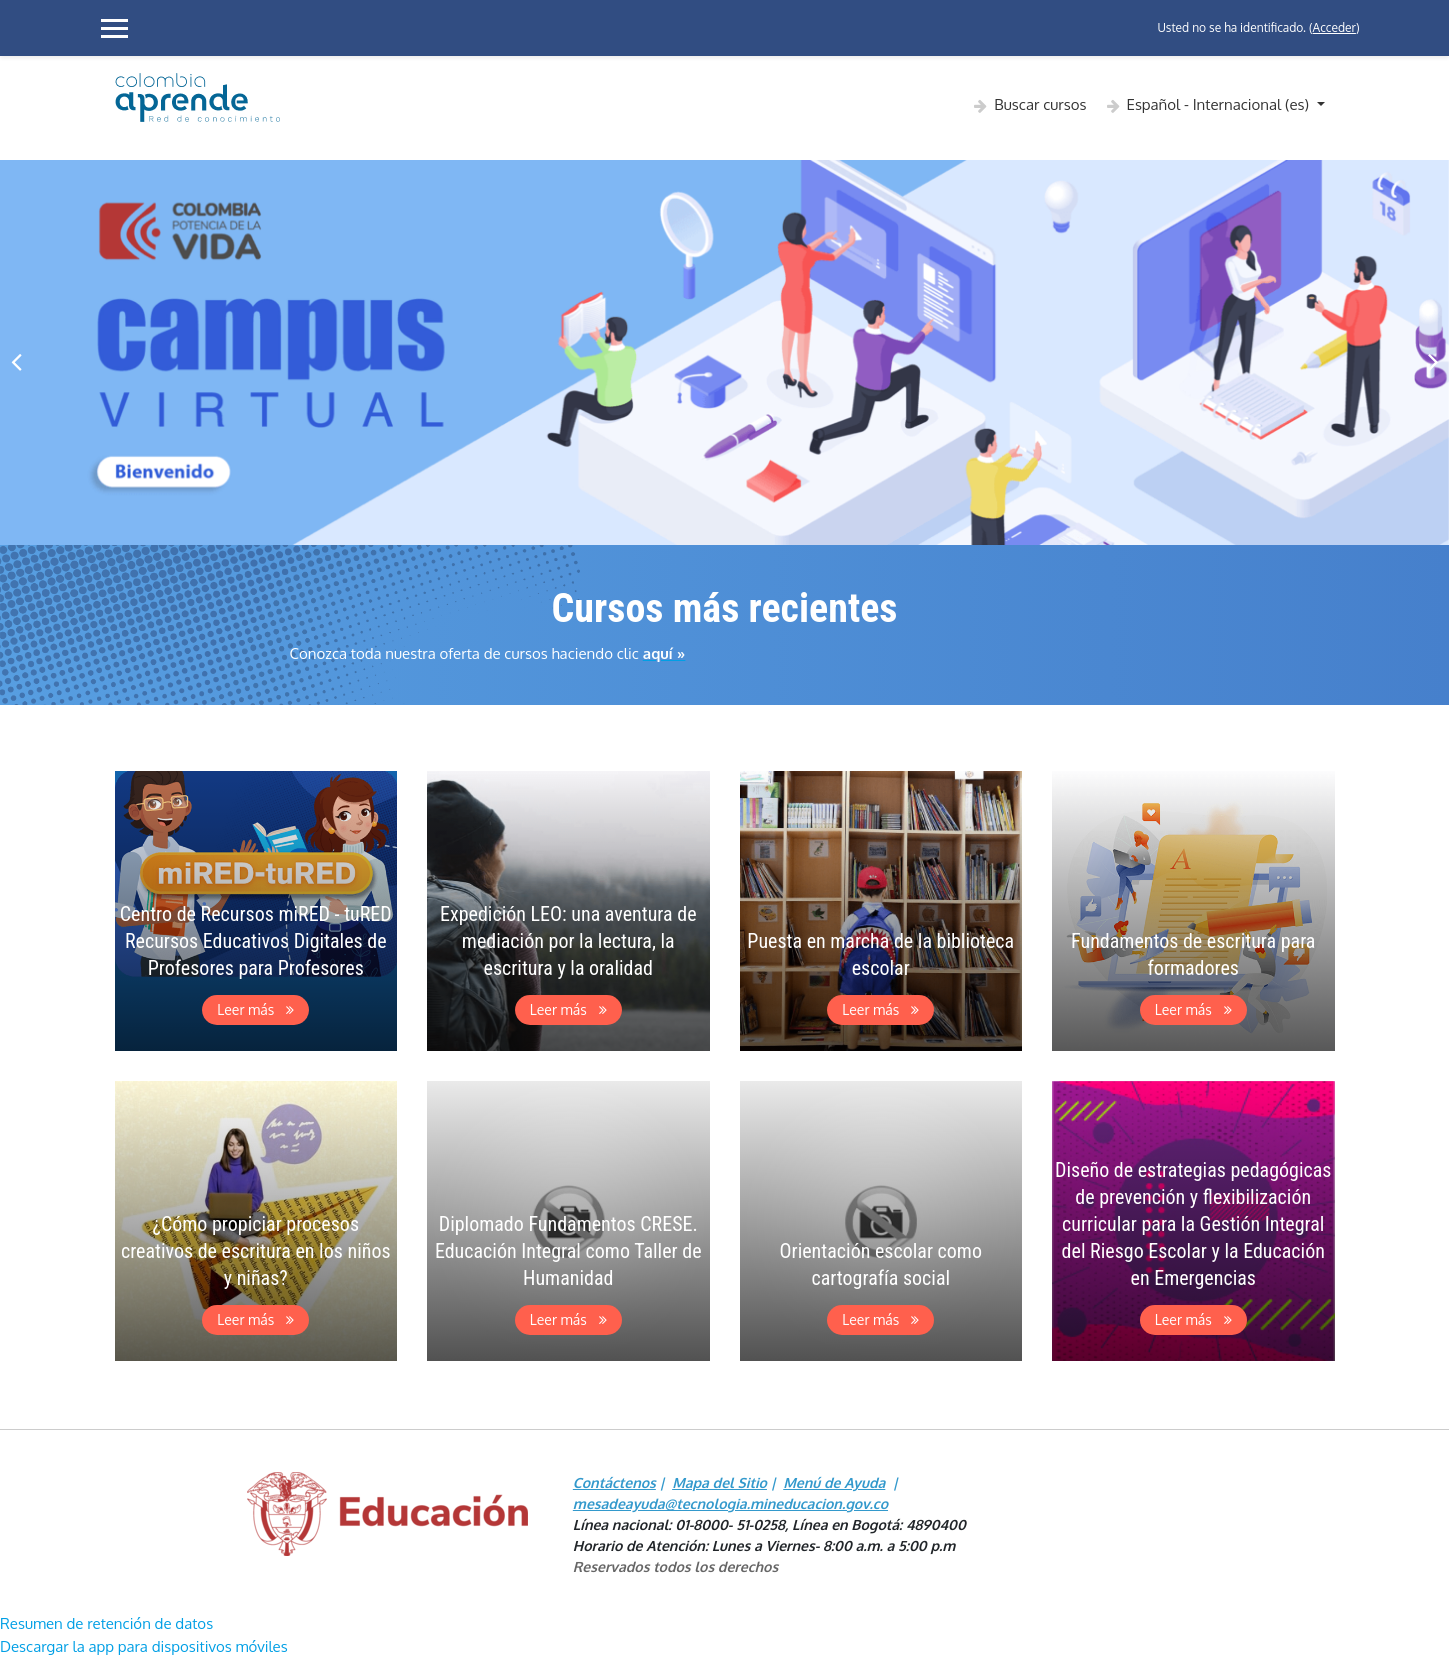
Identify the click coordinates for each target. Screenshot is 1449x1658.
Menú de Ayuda (834, 1482)
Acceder (1334, 27)
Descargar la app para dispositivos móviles (144, 1646)
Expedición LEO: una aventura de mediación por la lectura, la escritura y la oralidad (568, 941)
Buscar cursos (1040, 104)
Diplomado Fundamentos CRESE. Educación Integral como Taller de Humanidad (568, 1251)
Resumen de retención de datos (106, 1623)
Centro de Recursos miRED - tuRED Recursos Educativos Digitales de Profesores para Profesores (256, 941)
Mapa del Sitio (719, 1482)
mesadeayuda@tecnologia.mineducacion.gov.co (730, 1503)
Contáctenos (614, 1482)
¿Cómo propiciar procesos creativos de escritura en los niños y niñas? (256, 1251)
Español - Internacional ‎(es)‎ (1220, 104)
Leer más (255, 1009)
